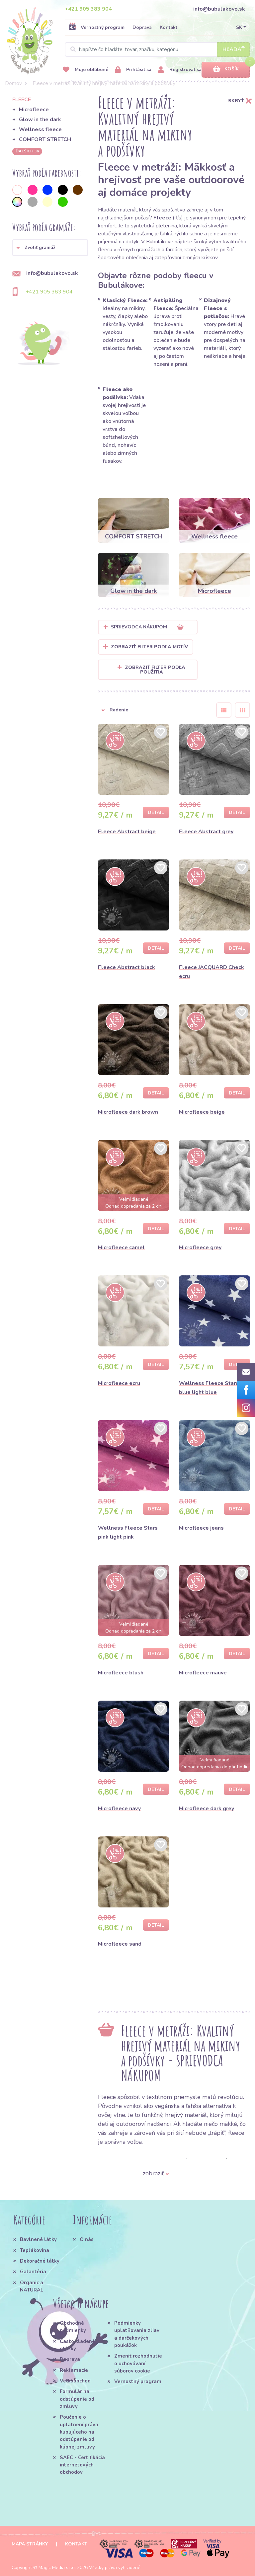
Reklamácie (74, 2370)
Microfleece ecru (119, 1383)
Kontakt (168, 27)
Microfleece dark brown (128, 1112)
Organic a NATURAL (31, 2286)
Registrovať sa (180, 69)
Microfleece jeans (201, 1528)
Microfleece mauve (203, 1672)
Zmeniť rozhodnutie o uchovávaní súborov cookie (138, 2363)
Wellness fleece (40, 129)
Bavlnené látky (38, 2239)
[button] (50, 247)
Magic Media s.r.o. (57, 2567)
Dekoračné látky (39, 2261)
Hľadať (233, 49)
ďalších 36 (27, 151)
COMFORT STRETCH (45, 139)
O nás (87, 2239)
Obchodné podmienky (73, 2327)
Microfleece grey (200, 1247)
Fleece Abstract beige (127, 831)
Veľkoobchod (75, 2380)
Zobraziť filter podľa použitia (151, 669)
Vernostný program (97, 27)
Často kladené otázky (77, 2345)
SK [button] (239, 27)
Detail (156, 812)
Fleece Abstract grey (206, 831)
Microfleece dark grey (206, 1808)
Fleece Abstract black (126, 967)
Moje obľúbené (85, 69)
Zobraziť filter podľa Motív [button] (149, 647)
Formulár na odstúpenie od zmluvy (77, 2399)
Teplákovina (34, 2250)
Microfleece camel (121, 1247)
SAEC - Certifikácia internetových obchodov (82, 2465)
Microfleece (34, 109)
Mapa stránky (30, 2544)
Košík (226, 69)
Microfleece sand (119, 1944)
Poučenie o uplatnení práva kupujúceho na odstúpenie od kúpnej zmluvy (79, 2432)
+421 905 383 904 (88, 9)
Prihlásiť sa (133, 69)
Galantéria (33, 2271)
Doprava (142, 27)
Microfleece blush (120, 1672)
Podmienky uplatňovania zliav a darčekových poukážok (136, 2334)
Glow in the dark (40, 119)
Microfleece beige (202, 1112)
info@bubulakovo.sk (219, 9)
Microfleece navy (119, 1808)
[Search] (157, 49)
